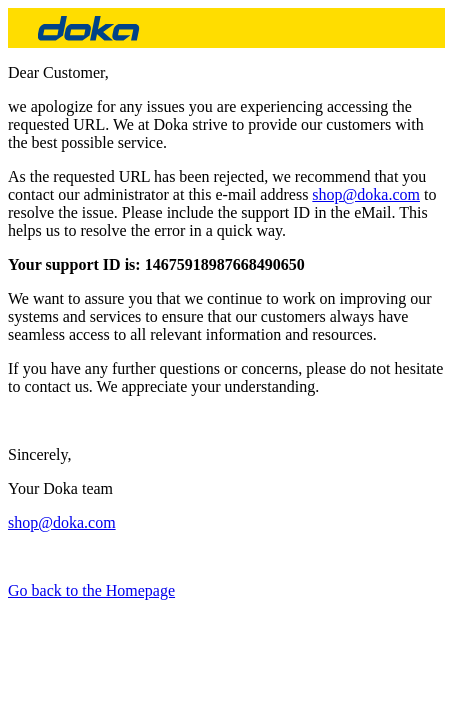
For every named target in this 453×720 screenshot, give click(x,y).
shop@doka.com (366, 194)
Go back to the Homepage (91, 590)
